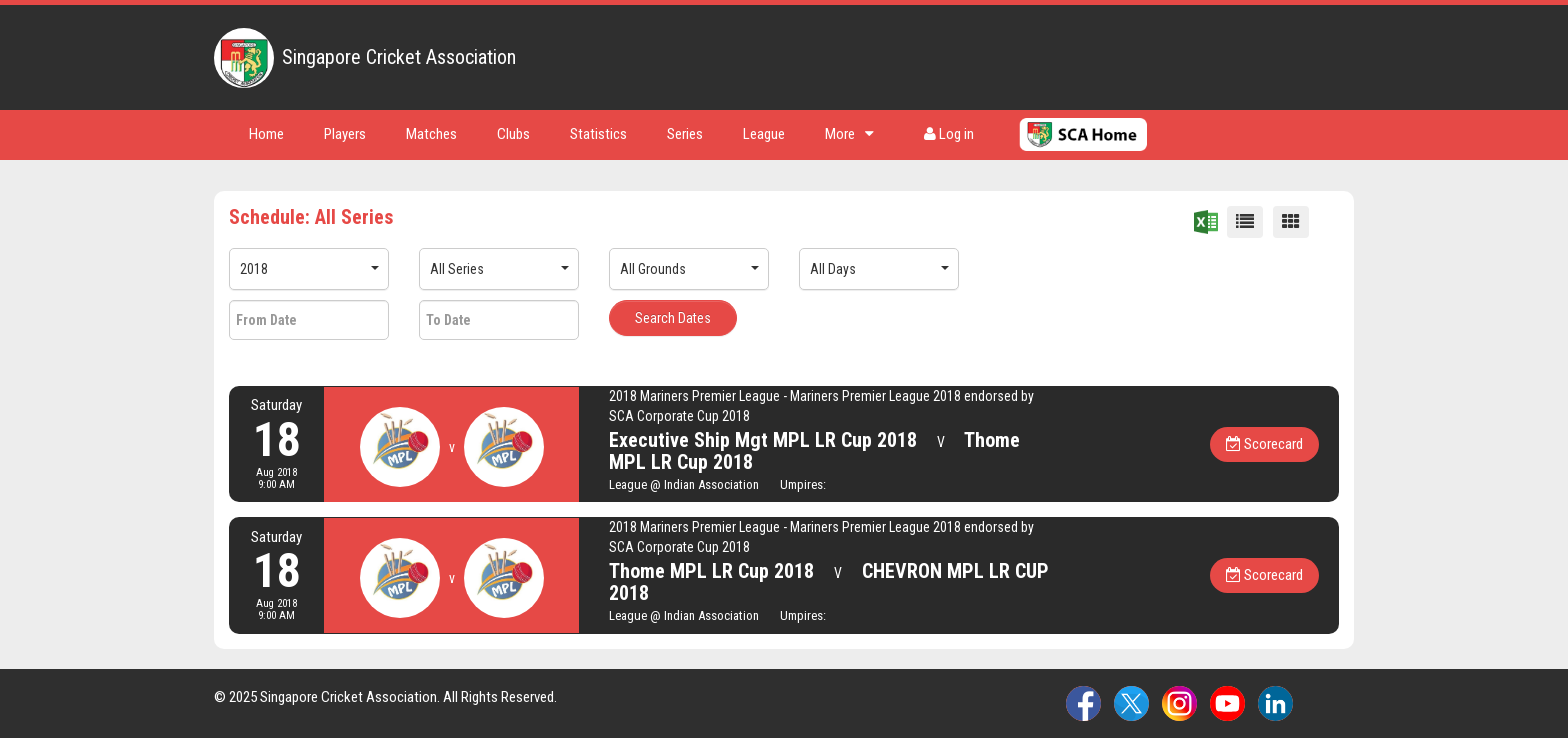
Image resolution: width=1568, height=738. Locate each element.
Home (266, 134)
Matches (431, 134)
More (849, 134)
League (764, 134)
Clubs (513, 134)
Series (685, 134)
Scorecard (1264, 444)
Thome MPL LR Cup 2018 (711, 571)
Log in (949, 134)
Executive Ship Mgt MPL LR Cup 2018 (763, 440)
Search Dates (673, 318)
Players (345, 134)
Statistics (598, 134)
